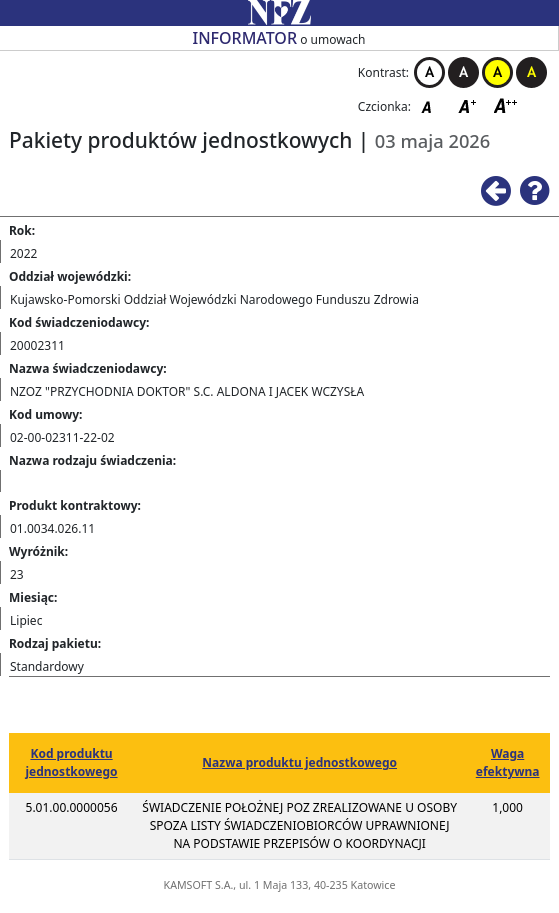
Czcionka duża (506, 105)
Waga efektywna (508, 762)
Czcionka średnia (469, 105)
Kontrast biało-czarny (429, 72)
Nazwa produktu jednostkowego (299, 762)
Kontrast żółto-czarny (497, 72)
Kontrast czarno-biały (463, 72)
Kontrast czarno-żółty (531, 72)
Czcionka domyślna (432, 105)
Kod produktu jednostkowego (71, 762)
